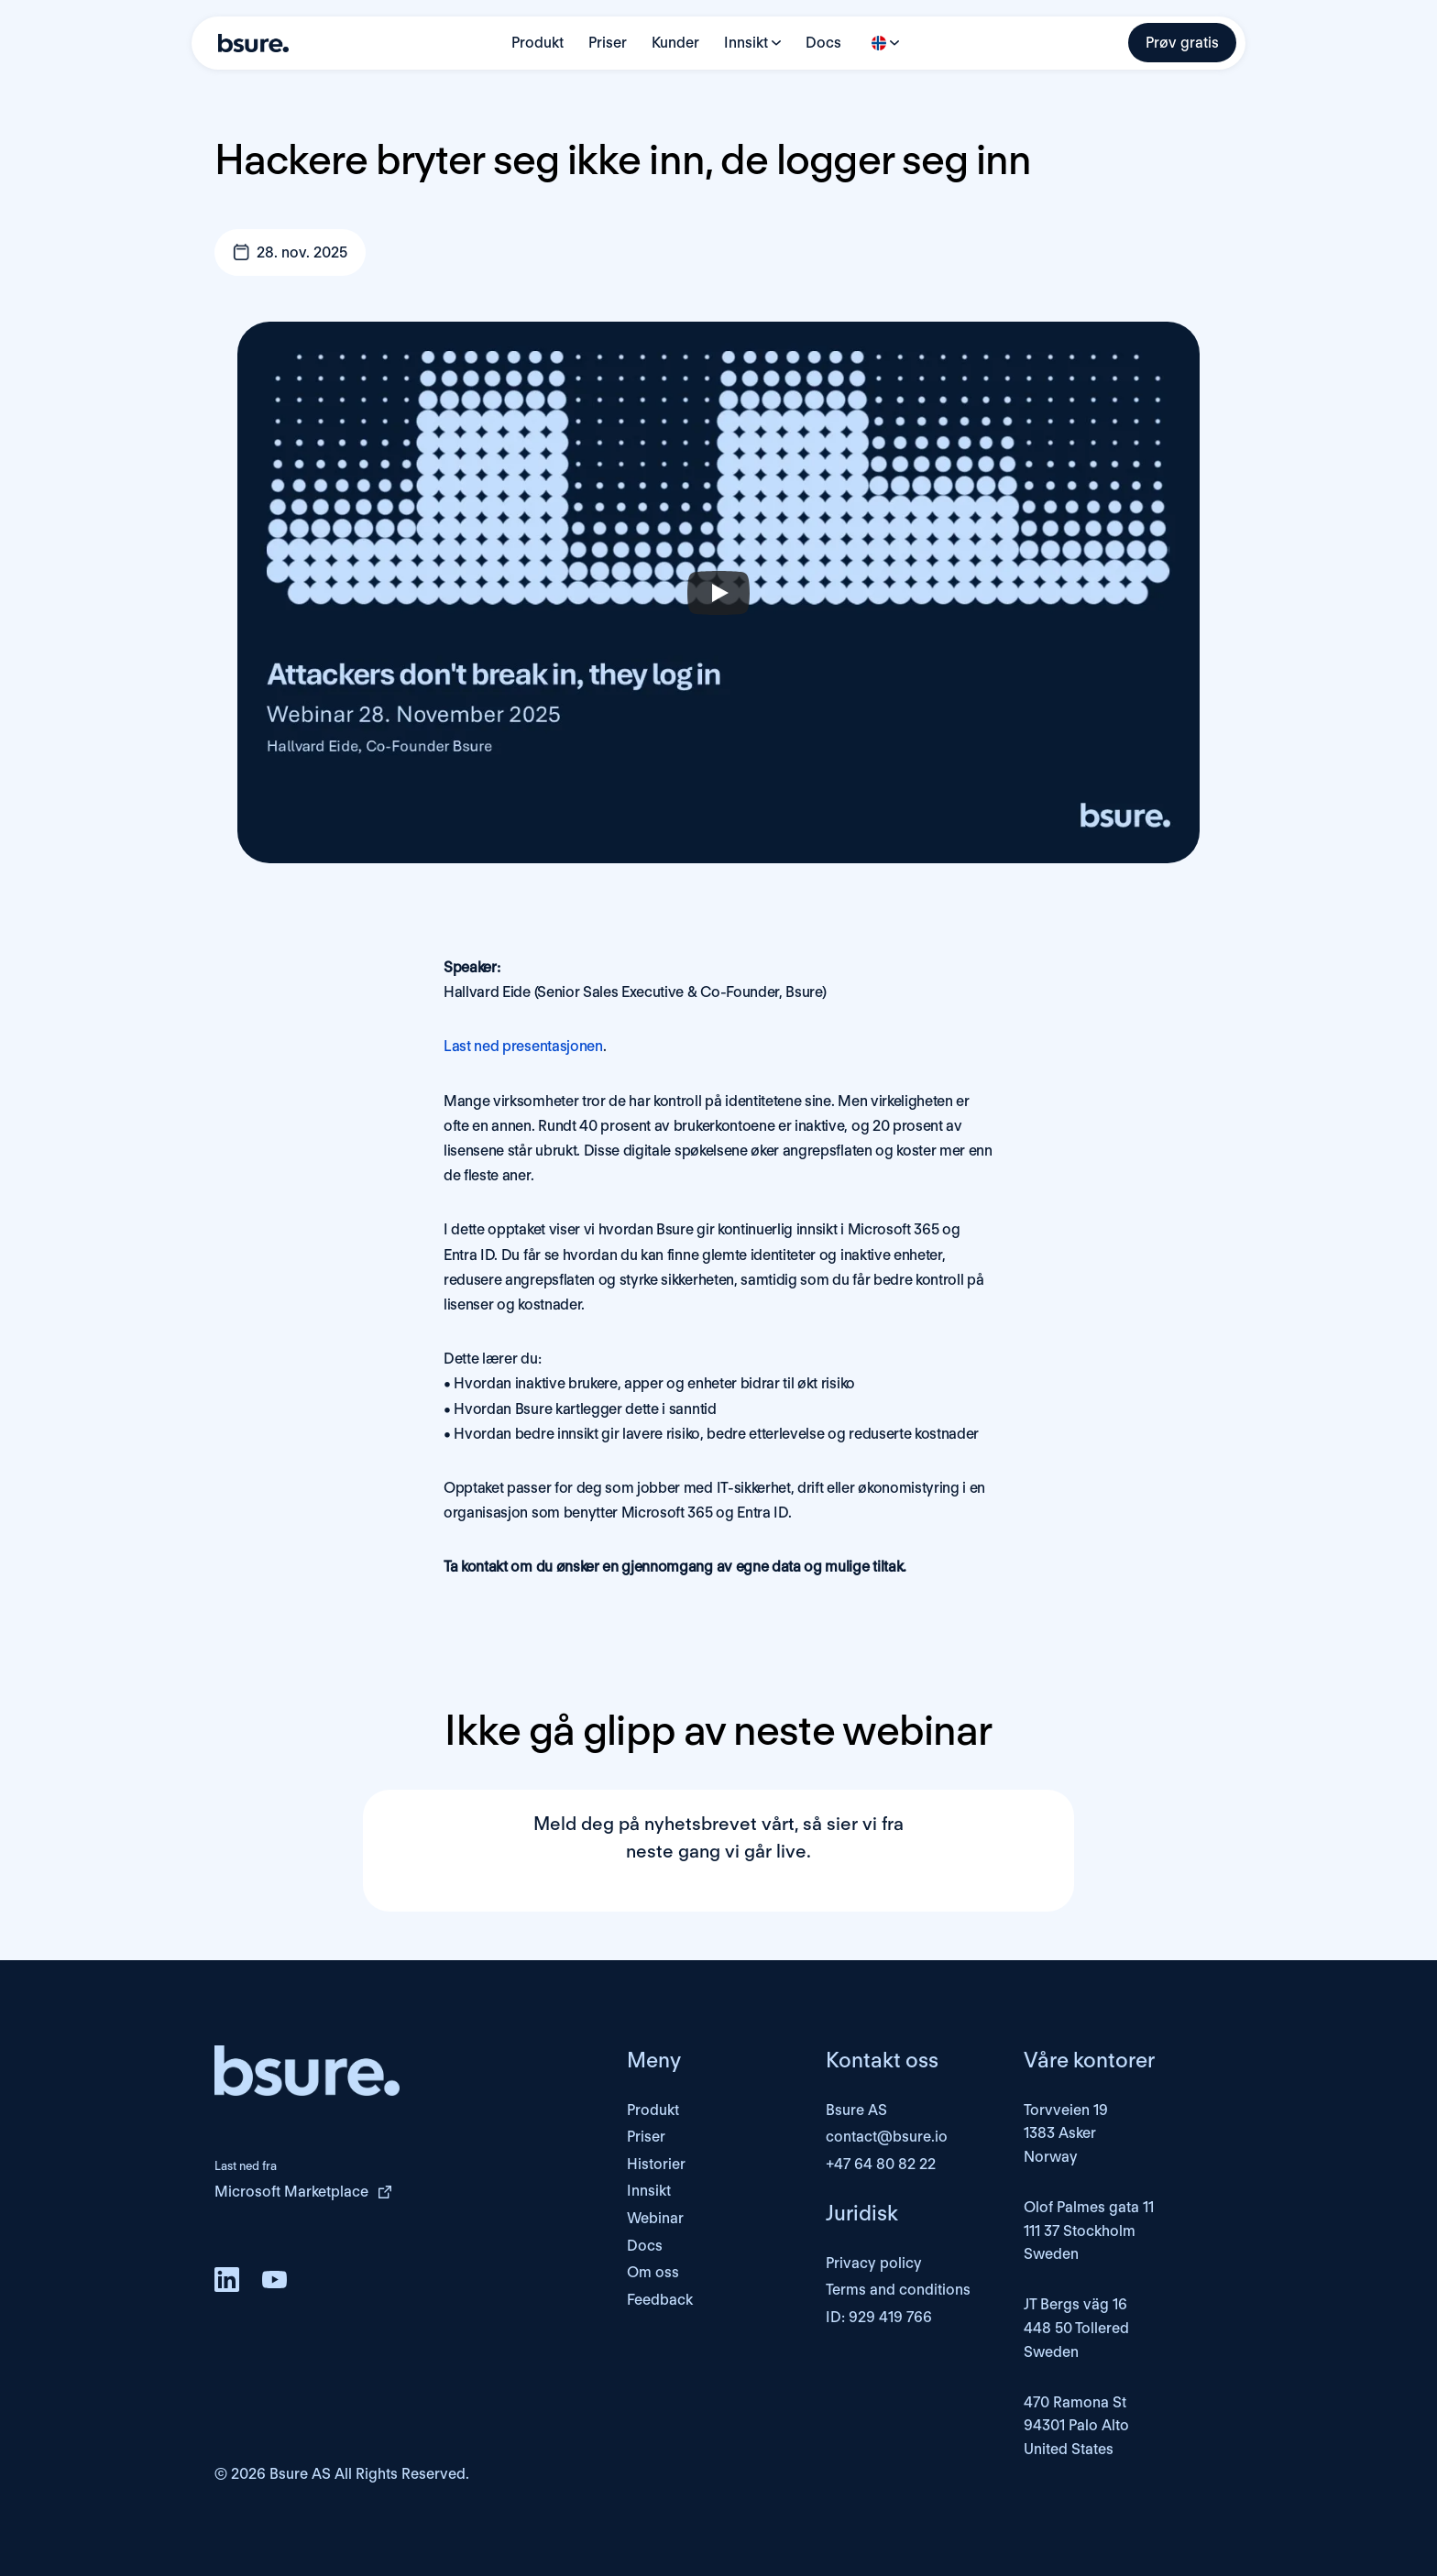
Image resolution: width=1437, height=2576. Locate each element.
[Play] (718, 593)
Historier (656, 2164)
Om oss (653, 2272)
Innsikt (746, 42)
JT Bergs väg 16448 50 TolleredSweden (1076, 2328)
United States (1068, 2449)
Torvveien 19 (1066, 2110)
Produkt (537, 42)
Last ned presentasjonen (523, 1046)
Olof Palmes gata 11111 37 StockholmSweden (1089, 2230)
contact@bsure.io (887, 2136)
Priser (607, 42)
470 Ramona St (1075, 2402)
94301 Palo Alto (1076, 2425)
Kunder (675, 42)
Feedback (660, 2299)
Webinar (655, 2218)
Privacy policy (874, 2263)
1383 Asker (1060, 2133)
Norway (1051, 2156)
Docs (823, 42)
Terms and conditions (898, 2289)
